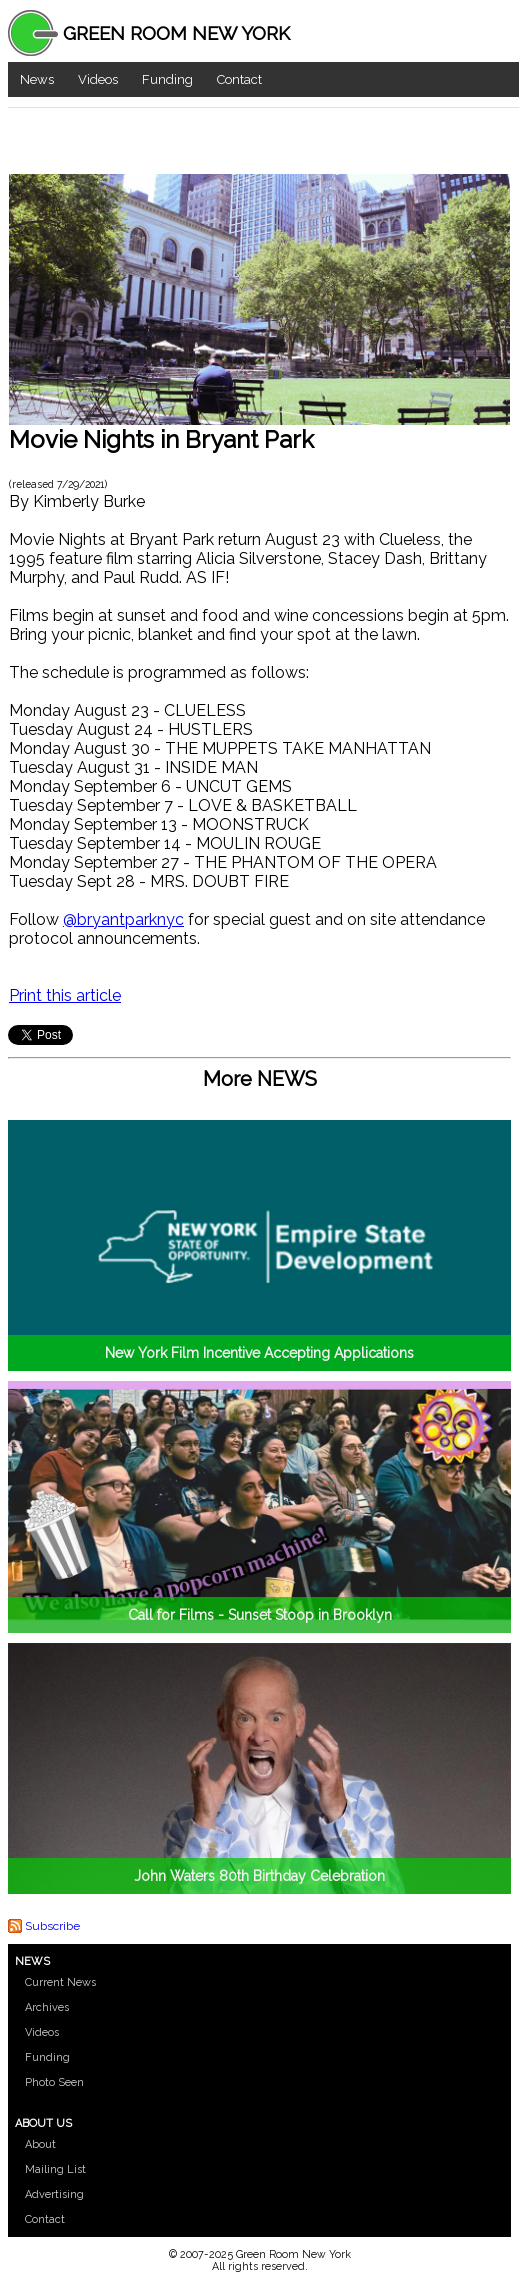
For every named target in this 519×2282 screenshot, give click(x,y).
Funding (167, 79)
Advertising (54, 2194)
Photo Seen (54, 2082)
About (40, 2144)
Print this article (65, 995)
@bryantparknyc (123, 919)
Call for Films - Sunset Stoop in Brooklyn (260, 1615)
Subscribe (52, 1926)
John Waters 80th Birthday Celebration (259, 1876)
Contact (239, 79)
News (37, 79)
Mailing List (55, 2169)
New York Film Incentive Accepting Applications (259, 1353)
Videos (98, 79)
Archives (47, 2007)
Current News (60, 1982)
